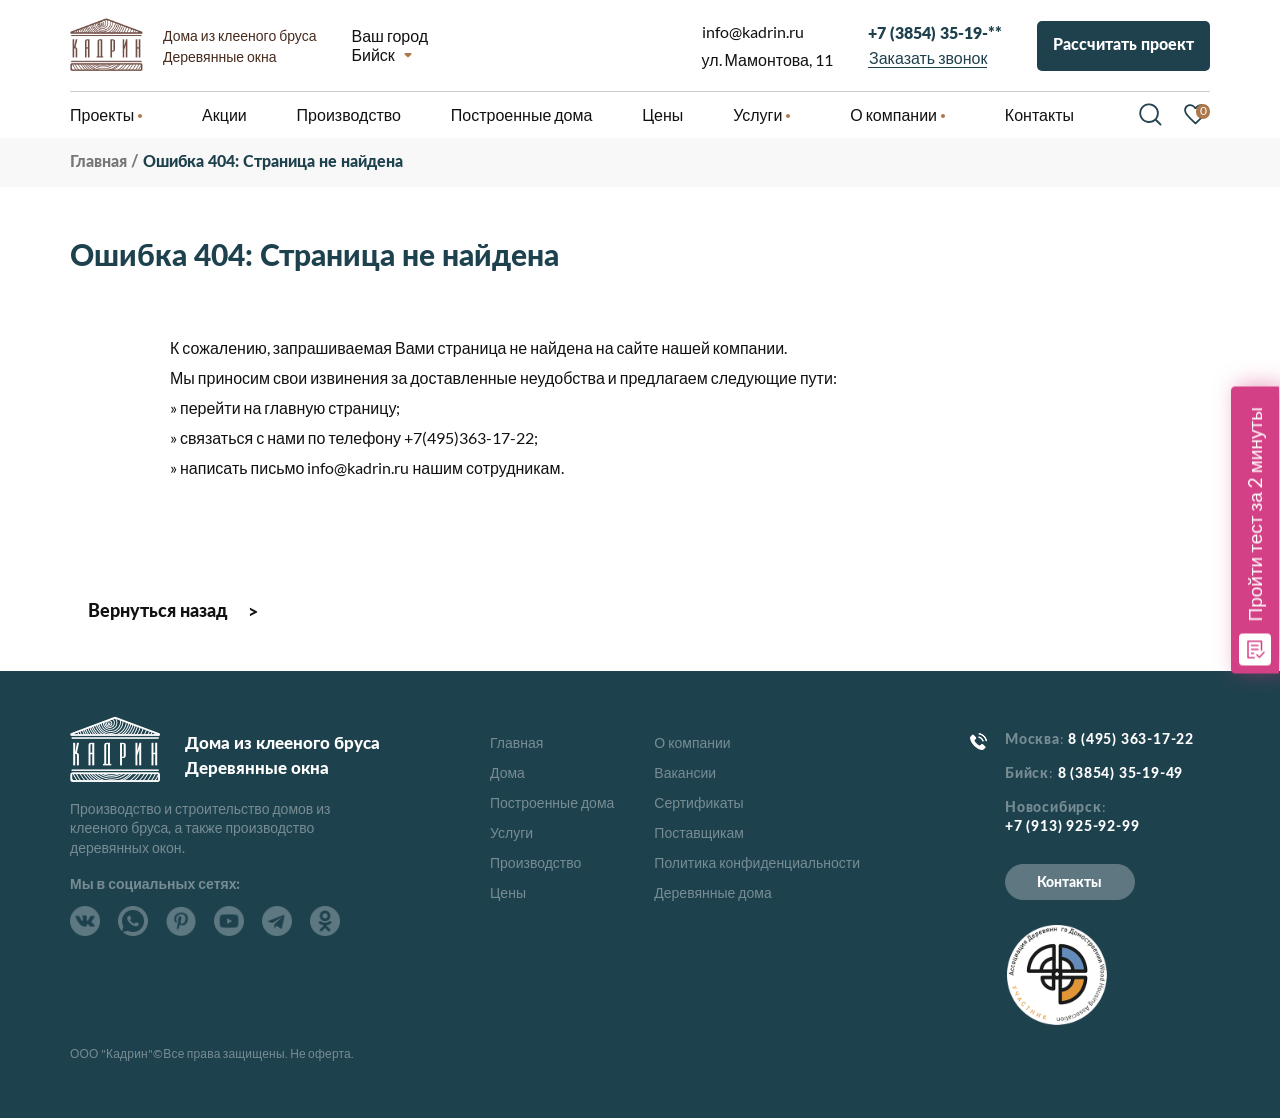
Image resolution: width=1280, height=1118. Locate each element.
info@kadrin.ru (753, 31)
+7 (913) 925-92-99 (1072, 827)
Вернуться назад (158, 612)
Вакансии (685, 772)
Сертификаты (698, 802)
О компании (692, 742)
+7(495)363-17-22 (469, 437)
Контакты (1069, 883)
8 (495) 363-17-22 (1131, 740)
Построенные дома (522, 114)
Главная (516, 742)
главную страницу (330, 407)
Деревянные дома (712, 892)
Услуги (511, 832)
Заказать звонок (928, 57)
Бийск (372, 54)
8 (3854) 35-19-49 (1121, 774)
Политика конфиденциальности (757, 862)
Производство (535, 862)
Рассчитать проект (1123, 45)
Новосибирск (1053, 808)
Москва (1032, 740)
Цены (508, 892)
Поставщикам (699, 832)
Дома (507, 772)
